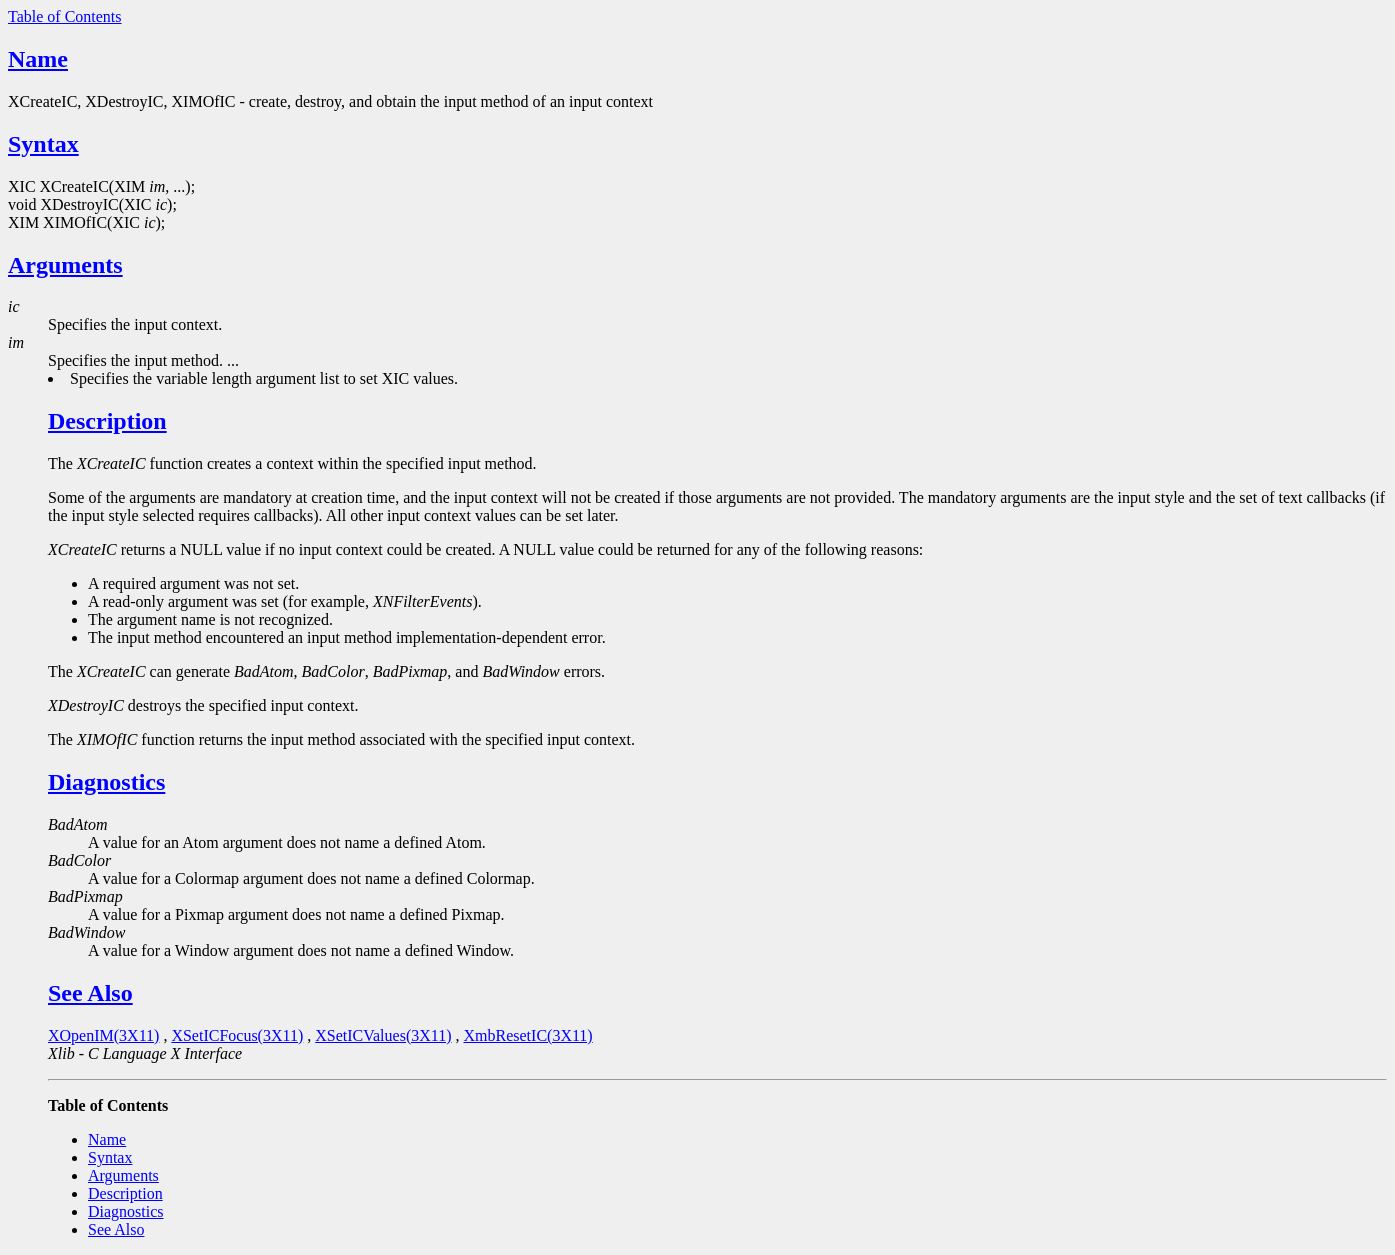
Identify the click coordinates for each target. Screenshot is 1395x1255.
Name (38, 59)
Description (107, 421)
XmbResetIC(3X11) (528, 1035)
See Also (90, 993)
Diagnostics (106, 782)
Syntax (43, 144)
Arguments (65, 265)
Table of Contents (65, 16)
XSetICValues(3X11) (383, 1035)
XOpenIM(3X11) (103, 1035)
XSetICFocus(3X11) (237, 1035)
